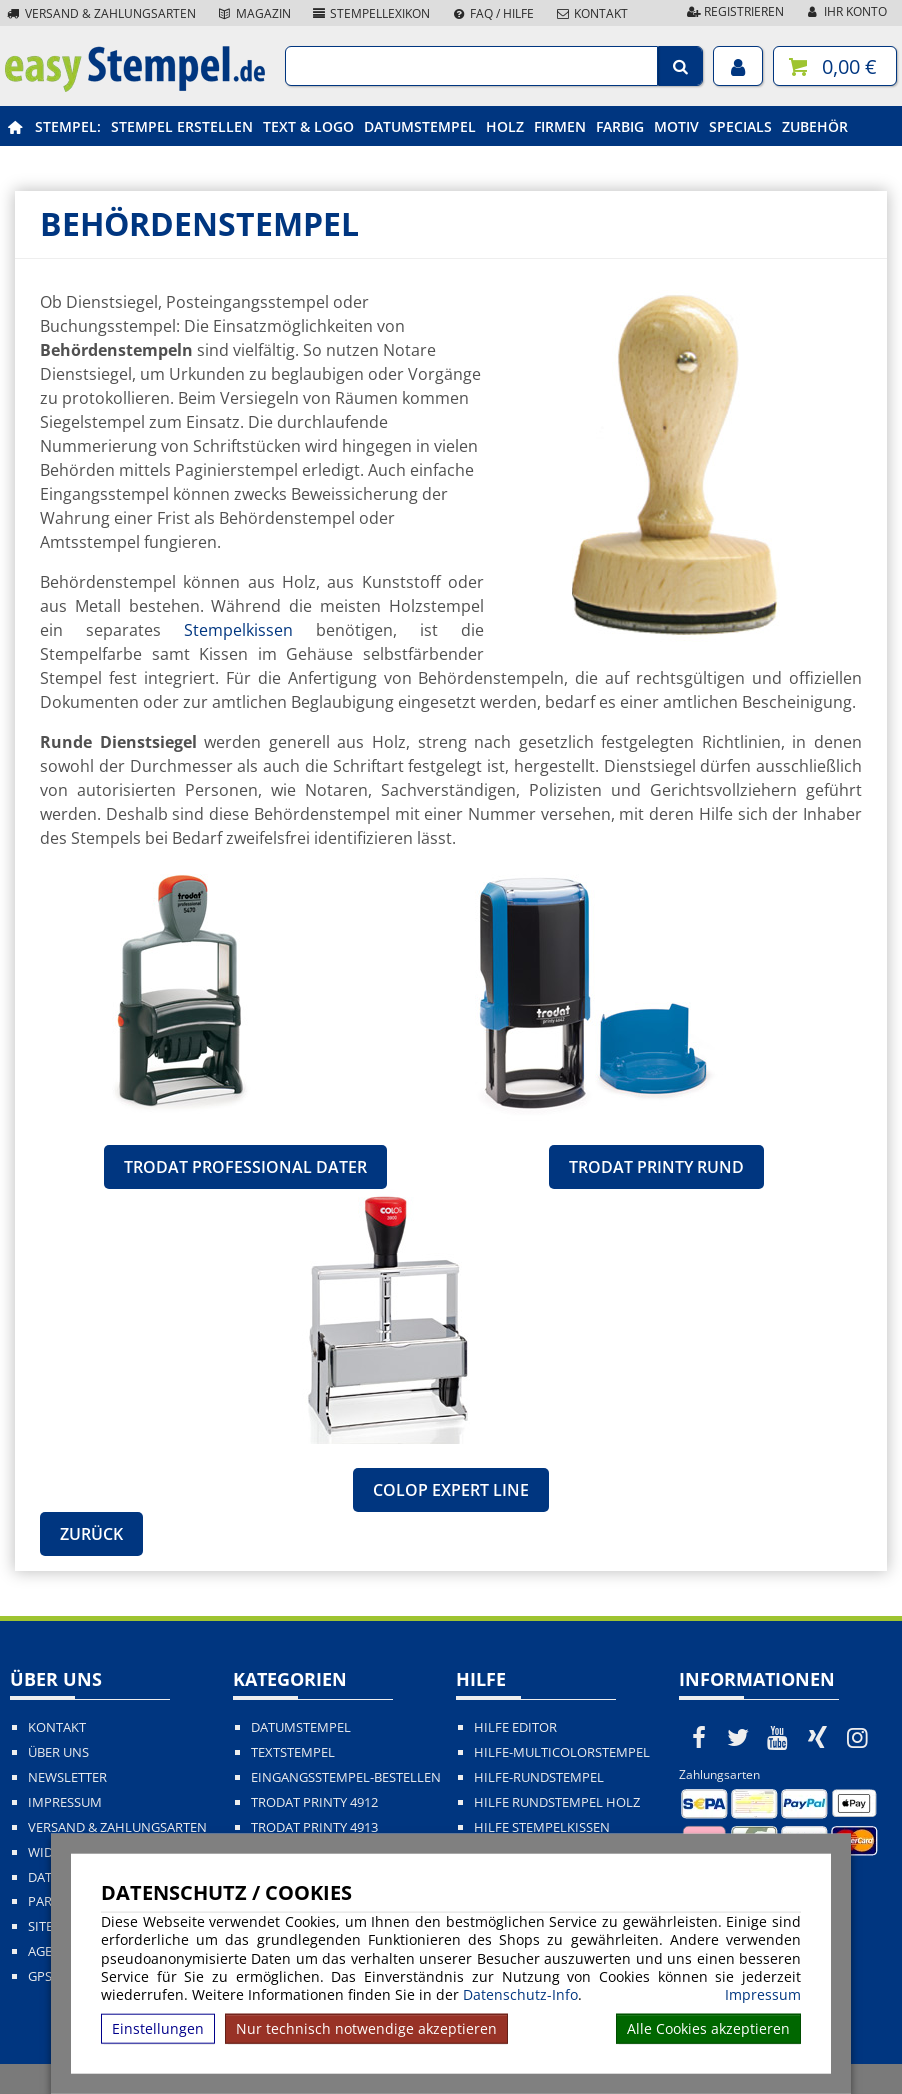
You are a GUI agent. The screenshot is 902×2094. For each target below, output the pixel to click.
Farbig (620, 126)
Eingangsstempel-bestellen (346, 1777)
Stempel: (68, 126)
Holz (505, 126)
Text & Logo (308, 126)
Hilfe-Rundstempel (539, 1777)
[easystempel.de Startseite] (135, 86)
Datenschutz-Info (520, 1994)
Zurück (91, 1534)
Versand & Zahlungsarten (100, 13)
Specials (740, 126)
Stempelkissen (238, 630)
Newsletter (67, 1777)
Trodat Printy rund (656, 1167)
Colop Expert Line (451, 1490)
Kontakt (591, 13)
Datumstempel (420, 126)
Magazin (253, 13)
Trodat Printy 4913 (314, 1827)
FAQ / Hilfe (492, 13)
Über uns (58, 1752)
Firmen (560, 126)
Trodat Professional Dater (245, 1167)
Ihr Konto (845, 11)
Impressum (763, 1995)
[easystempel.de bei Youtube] (778, 1737)
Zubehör (815, 126)
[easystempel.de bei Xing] (818, 1737)
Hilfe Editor (515, 1727)
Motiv (676, 126)
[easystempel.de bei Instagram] (857, 1737)
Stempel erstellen (182, 126)
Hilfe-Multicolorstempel (562, 1752)
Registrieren (734, 11)
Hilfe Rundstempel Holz (557, 1802)
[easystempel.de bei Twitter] (739, 1737)
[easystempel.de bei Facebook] (699, 1737)
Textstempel (293, 1752)
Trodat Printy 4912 (314, 1802)
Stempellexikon (371, 13)
